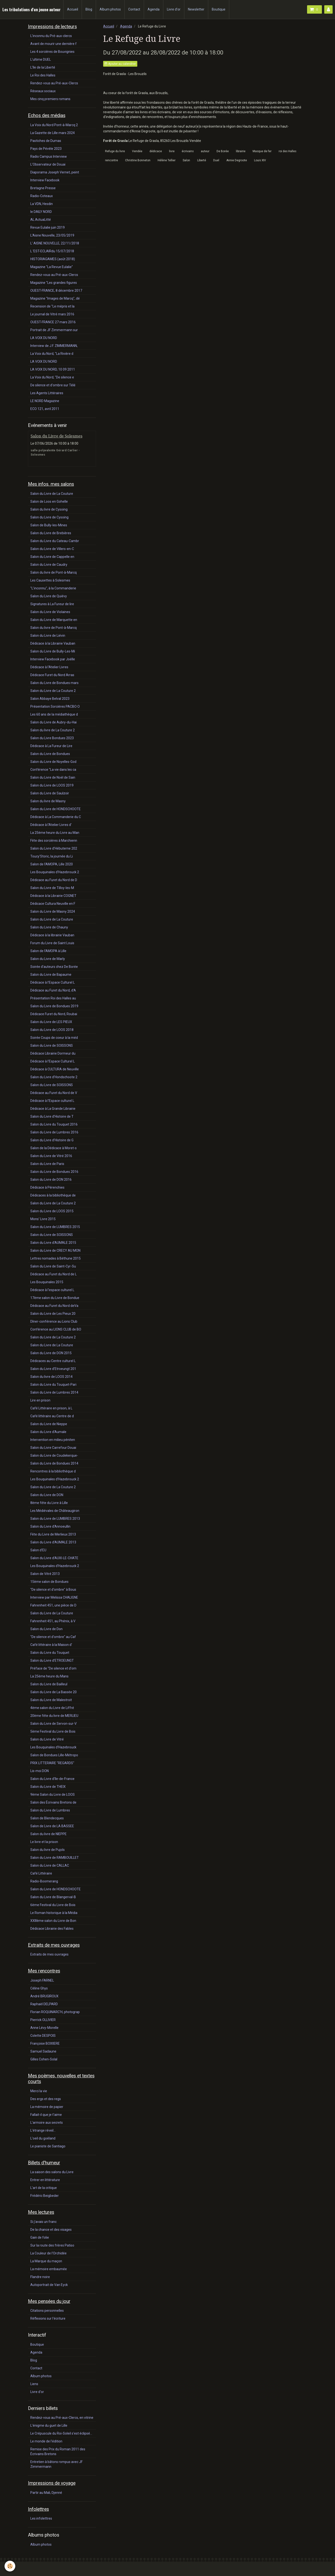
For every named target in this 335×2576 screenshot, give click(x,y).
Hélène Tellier (166, 160)
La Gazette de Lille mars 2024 (52, 133)
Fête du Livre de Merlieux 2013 (53, 1534)
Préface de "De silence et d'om (53, 1668)
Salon (186, 160)
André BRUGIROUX (44, 1996)
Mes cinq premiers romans (50, 99)
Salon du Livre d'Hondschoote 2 (53, 1077)
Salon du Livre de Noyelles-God (53, 762)
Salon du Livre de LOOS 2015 (52, 1211)
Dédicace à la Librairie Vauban (52, 643)
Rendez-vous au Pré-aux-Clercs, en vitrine (61, 2418)
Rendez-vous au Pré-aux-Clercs (54, 83)
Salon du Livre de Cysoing (49, 517)
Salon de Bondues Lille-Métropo (54, 1755)
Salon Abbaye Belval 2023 (49, 699)
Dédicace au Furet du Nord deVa (54, 1306)
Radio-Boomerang (44, 1881)
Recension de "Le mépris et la (52, 306)
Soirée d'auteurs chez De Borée (54, 967)
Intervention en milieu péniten (52, 1440)
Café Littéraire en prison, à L (51, 1408)
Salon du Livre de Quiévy (48, 596)
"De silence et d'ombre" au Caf (53, 1637)
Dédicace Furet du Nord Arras (52, 675)
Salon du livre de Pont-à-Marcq (53, 572)
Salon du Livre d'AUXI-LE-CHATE (54, 1558)
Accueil (72, 9)
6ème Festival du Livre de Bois (52, 1905)
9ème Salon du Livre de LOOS (52, 1794)
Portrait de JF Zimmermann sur (54, 330)
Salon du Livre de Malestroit (51, 1700)
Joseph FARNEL (42, 1980)
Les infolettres (41, 2518)
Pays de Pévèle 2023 (46, 149)
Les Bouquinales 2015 (46, 1282)
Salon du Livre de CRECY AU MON (55, 1250)
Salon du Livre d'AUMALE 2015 (53, 1243)
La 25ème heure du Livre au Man (54, 833)
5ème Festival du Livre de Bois (52, 1731)
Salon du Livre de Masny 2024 (52, 911)
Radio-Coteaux (41, 196)
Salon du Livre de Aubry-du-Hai (53, 722)
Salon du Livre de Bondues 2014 (54, 1463)
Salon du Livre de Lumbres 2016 (54, 1132)
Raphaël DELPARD (44, 2004)
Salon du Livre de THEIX (48, 1787)
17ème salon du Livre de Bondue (54, 1298)
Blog (88, 9)
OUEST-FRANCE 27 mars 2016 (53, 322)
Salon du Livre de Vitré (47, 1739)
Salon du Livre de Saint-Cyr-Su (53, 1266)
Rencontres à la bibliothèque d (53, 1471)
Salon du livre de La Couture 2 (52, 730)
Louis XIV (260, 160)
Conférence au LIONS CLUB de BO (55, 1329)
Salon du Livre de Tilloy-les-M (52, 888)
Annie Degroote (236, 160)
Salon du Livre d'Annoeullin (50, 1526)
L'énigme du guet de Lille (48, 2425)
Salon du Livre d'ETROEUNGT (52, 1660)
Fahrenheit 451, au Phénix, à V (52, 1621)
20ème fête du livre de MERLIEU (54, 1716)
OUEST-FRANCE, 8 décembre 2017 (56, 290)
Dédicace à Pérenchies (47, 1187)
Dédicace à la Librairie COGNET (53, 896)
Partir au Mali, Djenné (46, 2493)
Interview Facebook (44, 180)
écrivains (188, 151)
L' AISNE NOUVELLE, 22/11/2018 (54, 243)
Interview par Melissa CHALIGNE (54, 1597)
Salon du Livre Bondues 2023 (52, 738)
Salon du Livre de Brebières (50, 533)
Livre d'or (174, 9)
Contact (134, 9)
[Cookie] (10, 2566)
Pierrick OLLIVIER (43, 2020)
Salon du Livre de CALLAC (49, 1865)
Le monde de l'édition (46, 2441)
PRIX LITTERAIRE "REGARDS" (52, 1763)
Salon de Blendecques (47, 1818)
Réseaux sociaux (43, 91)
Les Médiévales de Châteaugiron (54, 1511)
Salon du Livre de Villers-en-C (52, 549)
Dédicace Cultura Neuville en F (52, 903)
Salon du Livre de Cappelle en (52, 557)
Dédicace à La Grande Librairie (52, 1108)
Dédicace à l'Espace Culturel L (52, 982)
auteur (205, 151)
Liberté (201, 160)
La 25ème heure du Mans (49, 1676)
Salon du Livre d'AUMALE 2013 (53, 1542)
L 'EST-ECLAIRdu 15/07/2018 (52, 251)
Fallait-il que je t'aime (46, 2115)
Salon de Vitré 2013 (45, 1574)
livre (172, 151)
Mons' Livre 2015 (43, 1219)
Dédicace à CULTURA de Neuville (54, 1069)
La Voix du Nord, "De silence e (52, 377)
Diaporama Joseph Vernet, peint (54, 172)
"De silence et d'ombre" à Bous (53, 1589)
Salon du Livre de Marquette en (53, 620)
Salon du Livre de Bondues (50, 754)
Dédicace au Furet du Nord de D (53, 880)
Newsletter (196, 9)
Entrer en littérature (45, 2180)
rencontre (111, 160)
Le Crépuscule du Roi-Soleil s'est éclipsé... (61, 2433)
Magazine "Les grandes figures (53, 283)
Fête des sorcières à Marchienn (53, 840)
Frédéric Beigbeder (44, 2196)
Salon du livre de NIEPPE (48, 1834)
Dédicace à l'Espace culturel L (52, 1101)
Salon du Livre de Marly (47, 959)
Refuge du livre (115, 151)
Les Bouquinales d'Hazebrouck (53, 1747)
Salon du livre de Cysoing (49, 509)
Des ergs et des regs (45, 2099)
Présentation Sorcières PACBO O (55, 706)
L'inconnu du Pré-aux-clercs (51, 36)
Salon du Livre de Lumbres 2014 (54, 1392)
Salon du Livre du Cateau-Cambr (54, 541)
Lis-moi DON (39, 1771)
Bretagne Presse (43, 188)
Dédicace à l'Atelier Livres (49, 667)
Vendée (137, 151)
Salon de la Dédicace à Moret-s (53, 1148)
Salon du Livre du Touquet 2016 (54, 1124)
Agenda (154, 9)
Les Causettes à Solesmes (50, 580)
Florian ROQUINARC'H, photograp (55, 2012)
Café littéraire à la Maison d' (51, 1645)
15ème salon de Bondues (49, 1582)
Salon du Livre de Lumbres (50, 1810)
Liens (34, 2384)
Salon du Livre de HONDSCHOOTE (55, 809)
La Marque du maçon (46, 2261)
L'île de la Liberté (42, 67)
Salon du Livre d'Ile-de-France (52, 1779)
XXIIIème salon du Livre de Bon (53, 1921)
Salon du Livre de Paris (47, 1164)
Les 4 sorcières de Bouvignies (52, 52)
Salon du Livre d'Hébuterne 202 (53, 848)
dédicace (155, 151)
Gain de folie (39, 2237)
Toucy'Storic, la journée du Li (51, 856)
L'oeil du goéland (42, 2138)
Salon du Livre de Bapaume (50, 974)
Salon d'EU (38, 1550)
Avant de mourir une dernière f (53, 44)
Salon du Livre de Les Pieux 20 (52, 1313)
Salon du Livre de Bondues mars (54, 683)
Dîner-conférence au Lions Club (53, 1321)
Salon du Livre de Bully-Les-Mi (52, 651)
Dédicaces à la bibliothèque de (53, 1195)
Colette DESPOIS (43, 2035)
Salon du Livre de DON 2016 (51, 1179)
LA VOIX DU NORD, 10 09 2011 (52, 369)
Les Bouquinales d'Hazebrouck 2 (54, 872)
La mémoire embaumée (48, 2269)
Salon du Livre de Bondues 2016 (54, 1172)
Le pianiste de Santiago (47, 2146)
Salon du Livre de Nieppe (48, 1424)
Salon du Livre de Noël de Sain (52, 777)
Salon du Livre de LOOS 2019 (52, 785)
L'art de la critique (43, 2188)
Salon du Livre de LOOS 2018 (52, 1030)
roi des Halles (287, 151)
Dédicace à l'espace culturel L (52, 1290)
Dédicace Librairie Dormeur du (52, 1053)
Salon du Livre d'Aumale (48, 1432)
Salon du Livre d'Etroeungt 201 (53, 1369)
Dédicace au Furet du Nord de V (53, 1093)
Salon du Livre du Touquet (49, 1652)
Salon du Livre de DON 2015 (51, 1353)
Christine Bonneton (137, 160)
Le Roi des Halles (42, 75)
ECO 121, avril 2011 (44, 409)
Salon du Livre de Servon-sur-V (53, 1723)
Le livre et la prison (44, 1842)
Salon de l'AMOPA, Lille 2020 (51, 864)
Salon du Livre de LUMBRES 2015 (55, 1227)
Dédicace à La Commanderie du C (55, 817)
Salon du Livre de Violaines (50, 612)
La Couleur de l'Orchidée (48, 2253)
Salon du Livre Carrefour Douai (53, 1448)
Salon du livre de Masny (48, 801)
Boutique (218, 9)
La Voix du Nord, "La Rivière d (51, 354)
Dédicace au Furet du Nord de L (53, 1274)
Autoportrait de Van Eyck (49, 2285)
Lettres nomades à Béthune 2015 (55, 1258)
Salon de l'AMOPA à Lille (48, 951)
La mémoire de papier (46, 2107)
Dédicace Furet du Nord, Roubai (53, 1014)
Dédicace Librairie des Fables (52, 1928)
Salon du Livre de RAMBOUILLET (54, 1857)
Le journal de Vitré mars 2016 (52, 314)
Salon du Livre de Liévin (47, 635)
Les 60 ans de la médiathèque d (54, 714)
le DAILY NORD (41, 212)
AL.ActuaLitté (40, 219)
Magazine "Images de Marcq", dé (55, 298)
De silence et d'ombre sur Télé (52, 385)
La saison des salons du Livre (52, 2172)
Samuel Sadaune (43, 2051)
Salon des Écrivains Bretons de (53, 1802)
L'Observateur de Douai (47, 164)
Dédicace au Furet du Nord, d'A (53, 990)
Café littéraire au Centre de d (52, 1416)
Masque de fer (262, 151)
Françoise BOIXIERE (45, 2043)
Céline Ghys (39, 1988)
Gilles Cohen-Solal (43, 2059)
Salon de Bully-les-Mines (48, 525)
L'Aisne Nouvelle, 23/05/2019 (52, 235)
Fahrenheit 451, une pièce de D (53, 1605)
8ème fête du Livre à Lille (49, 1503)
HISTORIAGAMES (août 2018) (52, 259)
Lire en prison (40, 1400)
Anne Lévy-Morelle (44, 2028)
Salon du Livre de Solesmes (56, 436)
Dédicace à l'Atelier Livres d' (51, 825)
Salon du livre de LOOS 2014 (51, 1377)
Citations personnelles (47, 2310)
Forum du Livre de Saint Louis (52, 943)
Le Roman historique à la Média (53, 1913)
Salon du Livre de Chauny (49, 927)
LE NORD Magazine (44, 401)
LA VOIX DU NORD (43, 338)
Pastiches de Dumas (45, 141)
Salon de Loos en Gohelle (49, 501)
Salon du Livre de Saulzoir (49, 793)
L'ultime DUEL (40, 59)
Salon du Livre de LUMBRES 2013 (55, 1518)
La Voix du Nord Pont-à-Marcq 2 (54, 125)
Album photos (110, 9)
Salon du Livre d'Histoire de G (52, 1140)
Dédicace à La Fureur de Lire (51, 746)
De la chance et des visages (51, 2229)
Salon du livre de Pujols (47, 1850)
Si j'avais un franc (43, 2222)
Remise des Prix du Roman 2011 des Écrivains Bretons (57, 2451)
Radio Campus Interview (48, 156)
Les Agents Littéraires (46, 393)
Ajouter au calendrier (120, 63)
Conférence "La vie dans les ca (53, 769)
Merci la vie (38, 2091)
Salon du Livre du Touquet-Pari (53, 1384)
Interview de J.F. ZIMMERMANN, (54, 346)
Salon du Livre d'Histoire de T (52, 1116)
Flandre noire (40, 2277)
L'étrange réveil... (43, 2130)
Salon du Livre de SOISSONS (51, 1045)
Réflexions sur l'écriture (47, 2318)
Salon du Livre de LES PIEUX (51, 1022)
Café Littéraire (41, 1873)
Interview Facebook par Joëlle (52, 659)
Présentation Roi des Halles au (53, 998)
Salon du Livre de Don (46, 1629)
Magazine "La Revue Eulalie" (51, 267)
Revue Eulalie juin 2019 (47, 227)
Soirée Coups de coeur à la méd (54, 1038)
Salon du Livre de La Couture (51, 494)
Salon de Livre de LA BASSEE (52, 1826)
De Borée (223, 151)
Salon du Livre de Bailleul (48, 1684)
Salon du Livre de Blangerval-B (53, 1897)
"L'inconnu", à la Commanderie (53, 588)
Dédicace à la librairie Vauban (52, 935)
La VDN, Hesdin (41, 204)
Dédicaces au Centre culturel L (53, 1361)
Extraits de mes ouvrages (49, 1954)
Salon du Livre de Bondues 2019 (54, 1006)
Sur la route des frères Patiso (52, 2245)
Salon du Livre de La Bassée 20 (53, 1692)
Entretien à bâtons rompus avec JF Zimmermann (56, 2464)
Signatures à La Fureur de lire (52, 604)
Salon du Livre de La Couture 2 (53, 691)
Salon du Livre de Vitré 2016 (51, 1156)
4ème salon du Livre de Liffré (52, 1708)
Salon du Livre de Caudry (48, 564)
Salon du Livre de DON (46, 1495)
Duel (216, 160)
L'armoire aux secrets (46, 2122)
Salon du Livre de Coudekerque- (54, 1455)
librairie (240, 151)
